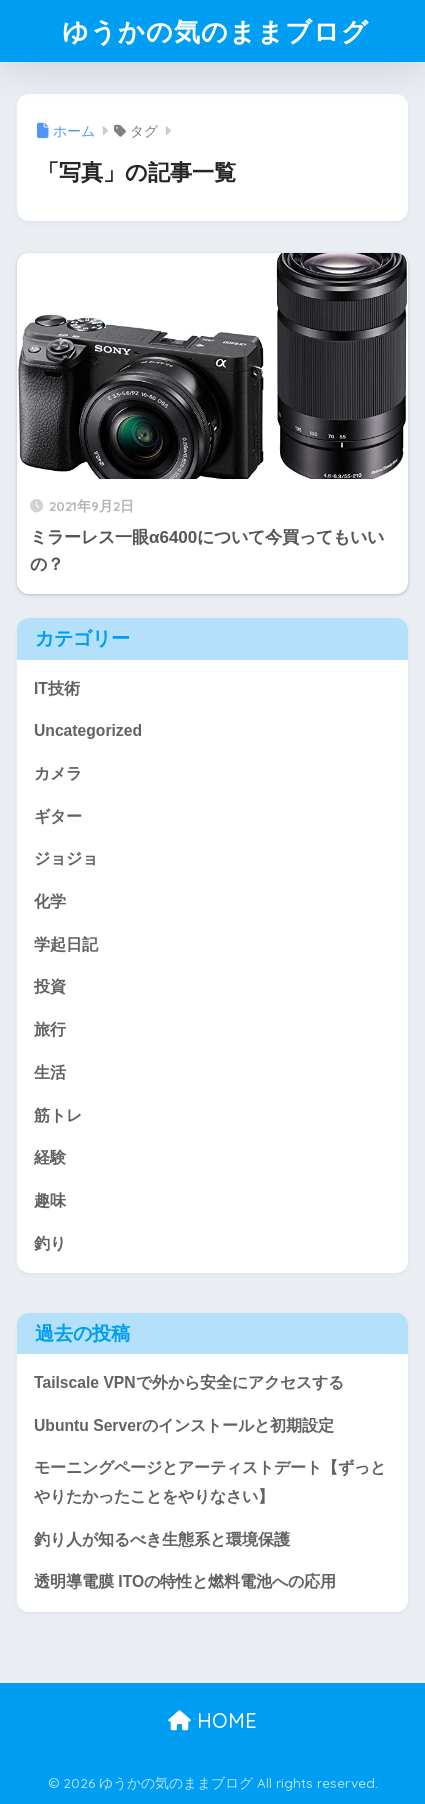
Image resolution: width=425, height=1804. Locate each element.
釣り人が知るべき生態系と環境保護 (162, 1539)
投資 (50, 986)
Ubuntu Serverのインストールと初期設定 (184, 1425)
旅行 (50, 1029)
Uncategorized (88, 730)
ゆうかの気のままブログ (215, 31)
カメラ (58, 773)
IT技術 (57, 688)
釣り (50, 1243)
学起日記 (66, 944)
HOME (212, 1720)
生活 (50, 1072)
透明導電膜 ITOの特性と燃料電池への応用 (185, 1581)
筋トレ (58, 1115)
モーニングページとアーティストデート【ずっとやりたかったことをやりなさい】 (210, 1482)
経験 (50, 1157)
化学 (50, 901)
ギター (58, 816)
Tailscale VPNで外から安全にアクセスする (189, 1382)
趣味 (50, 1200)
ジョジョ (66, 858)
